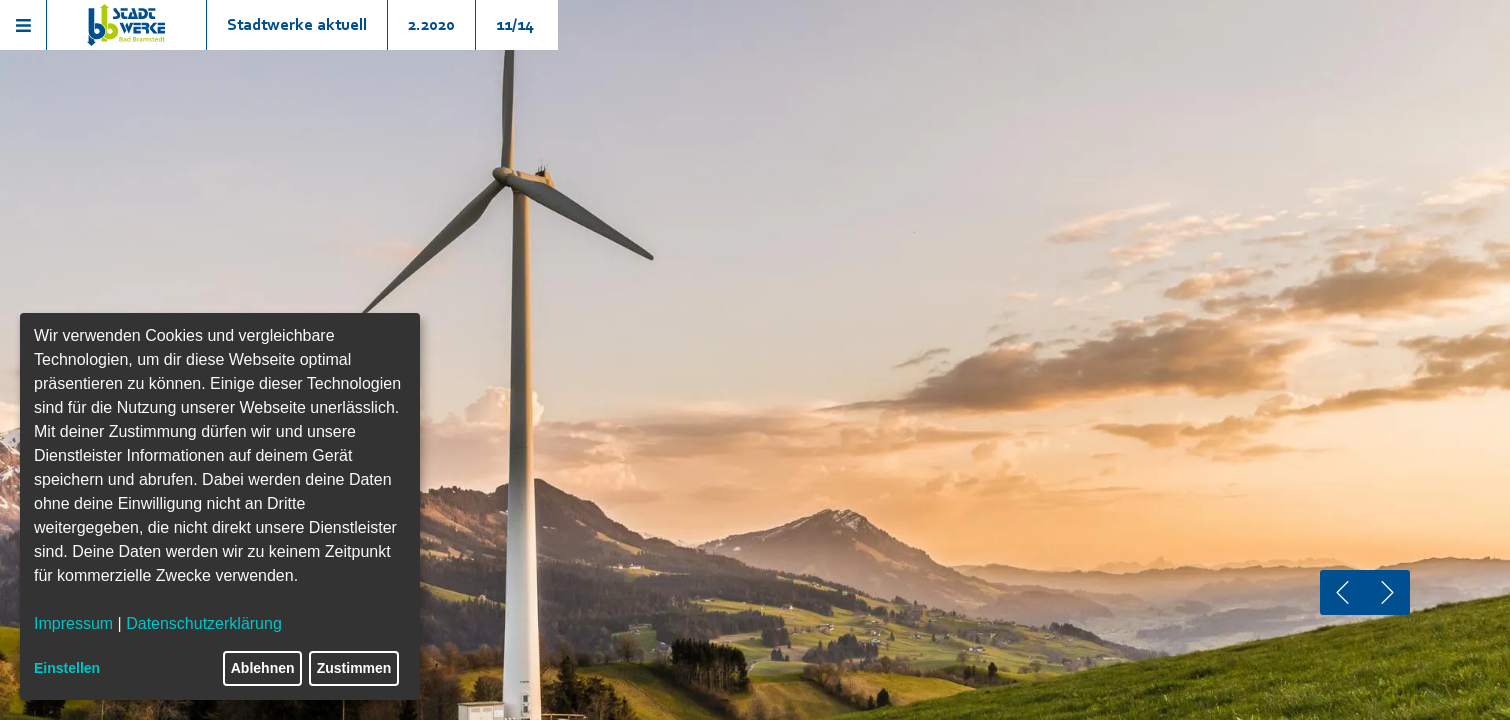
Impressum (73, 623)
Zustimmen (354, 668)
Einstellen (67, 668)
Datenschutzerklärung (204, 623)
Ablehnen (263, 668)
